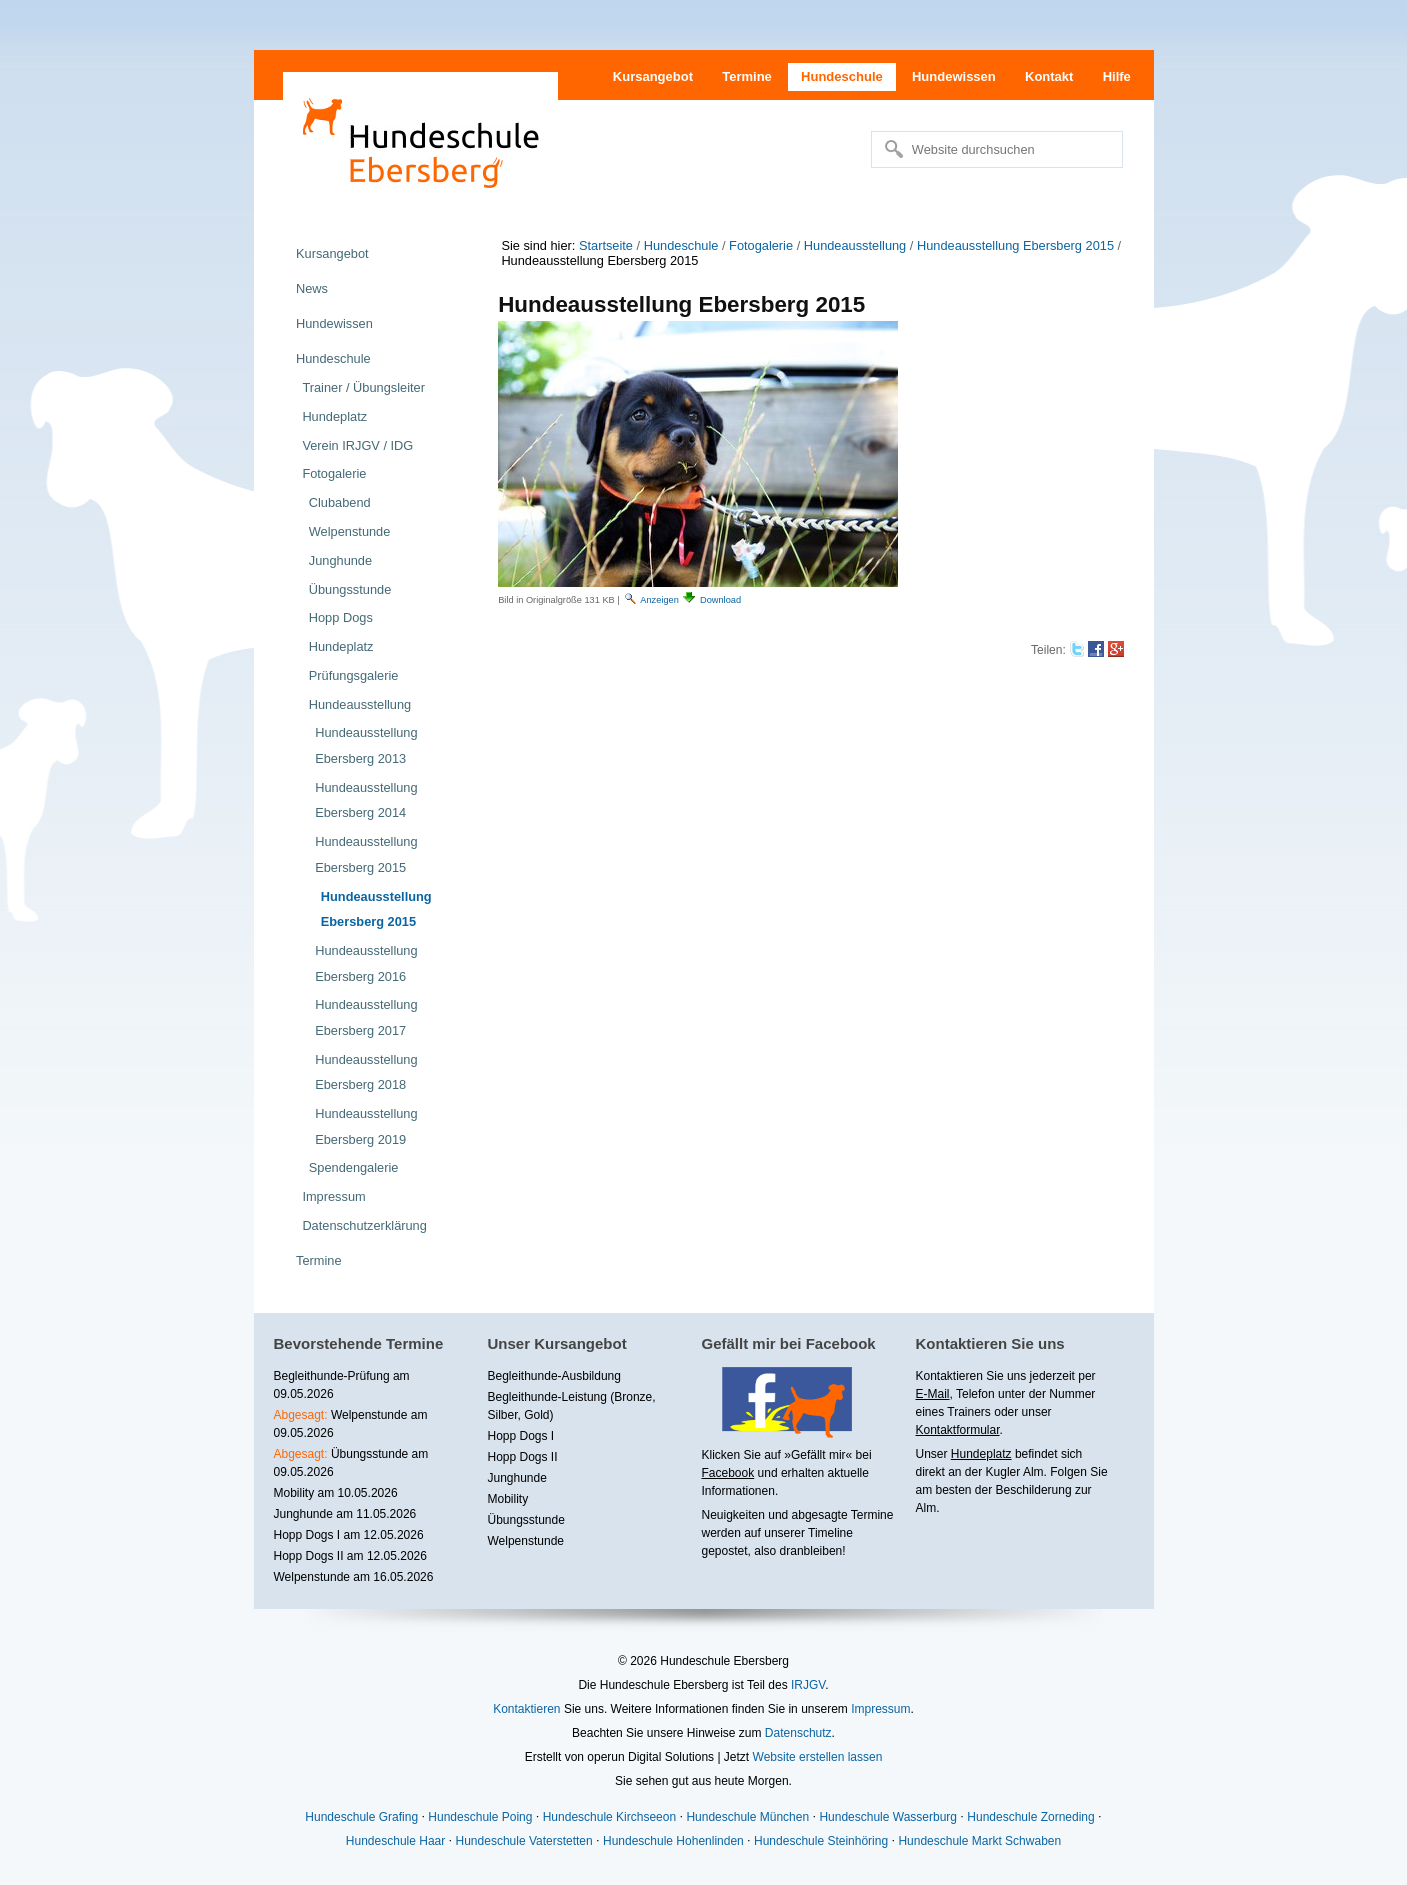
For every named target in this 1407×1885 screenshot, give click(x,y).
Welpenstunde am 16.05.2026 (354, 1577)
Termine (747, 76)
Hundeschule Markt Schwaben (979, 1841)
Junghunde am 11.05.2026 (345, 1514)
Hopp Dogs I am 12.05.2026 (349, 1535)
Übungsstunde (526, 1520)
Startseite (606, 245)
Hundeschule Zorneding (1030, 1817)
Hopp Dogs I (521, 1436)
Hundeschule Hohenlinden (673, 1841)
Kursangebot (653, 76)
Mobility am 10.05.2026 (336, 1493)
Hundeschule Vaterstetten (524, 1841)
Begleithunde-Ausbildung (554, 1376)
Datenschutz (798, 1733)
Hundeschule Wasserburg (888, 1817)
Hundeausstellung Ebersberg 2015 (1015, 245)
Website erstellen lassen (818, 1757)
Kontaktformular (958, 1430)
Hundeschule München (747, 1817)
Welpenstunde (526, 1541)
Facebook (728, 1473)
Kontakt (1049, 76)
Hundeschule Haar (395, 1841)
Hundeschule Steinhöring (821, 1841)
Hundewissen (954, 76)
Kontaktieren (526, 1709)
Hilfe (1117, 76)
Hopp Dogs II (523, 1457)
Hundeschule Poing (480, 1817)
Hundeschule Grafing (361, 1817)
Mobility (508, 1499)
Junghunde (517, 1478)
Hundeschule (842, 76)
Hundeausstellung (855, 245)
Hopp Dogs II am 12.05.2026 (350, 1556)
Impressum (880, 1709)
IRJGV (808, 1685)
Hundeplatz (981, 1454)
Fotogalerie (761, 245)
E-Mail (933, 1394)
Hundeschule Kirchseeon (609, 1817)
